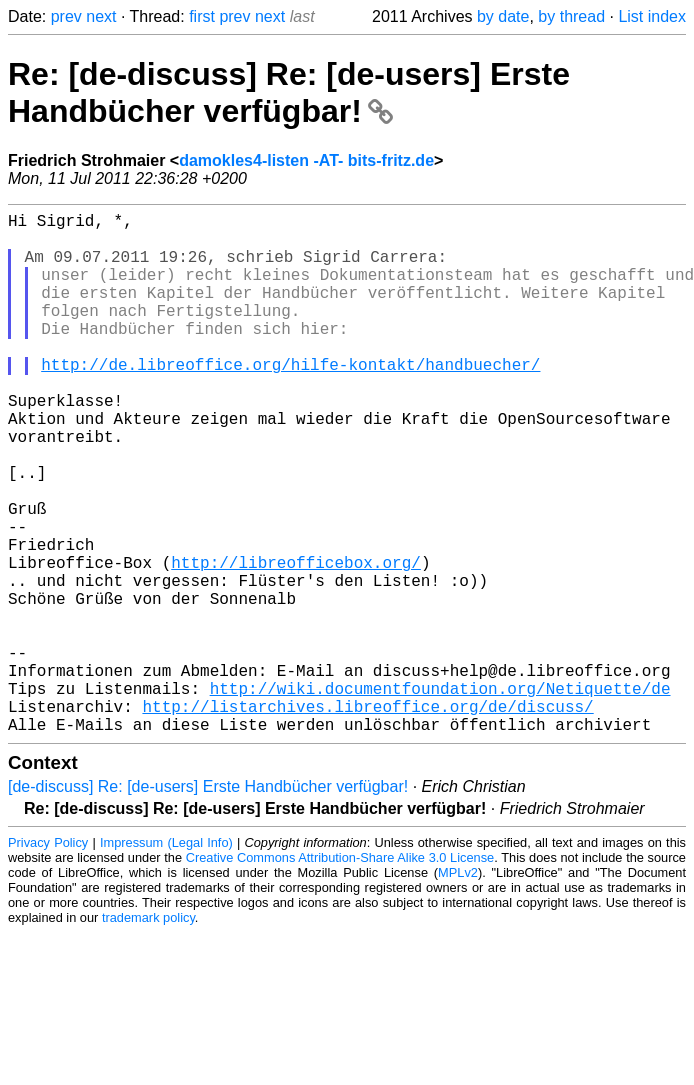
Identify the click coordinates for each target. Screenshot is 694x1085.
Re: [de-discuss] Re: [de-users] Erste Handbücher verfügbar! (289, 92)
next (101, 16)
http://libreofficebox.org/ (296, 642)
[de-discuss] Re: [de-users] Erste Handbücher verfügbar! (208, 902)
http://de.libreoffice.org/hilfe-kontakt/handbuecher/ (290, 400)
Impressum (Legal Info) (166, 958)
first (202, 16)
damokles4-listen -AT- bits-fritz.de (306, 160)
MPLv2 (458, 988)
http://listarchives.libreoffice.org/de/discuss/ (367, 818)
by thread (571, 16)
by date (503, 16)
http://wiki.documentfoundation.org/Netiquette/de (440, 796)
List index (652, 16)
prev (66, 16)
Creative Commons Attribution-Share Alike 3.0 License (340, 973)
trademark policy (148, 1033)
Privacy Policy (48, 958)
